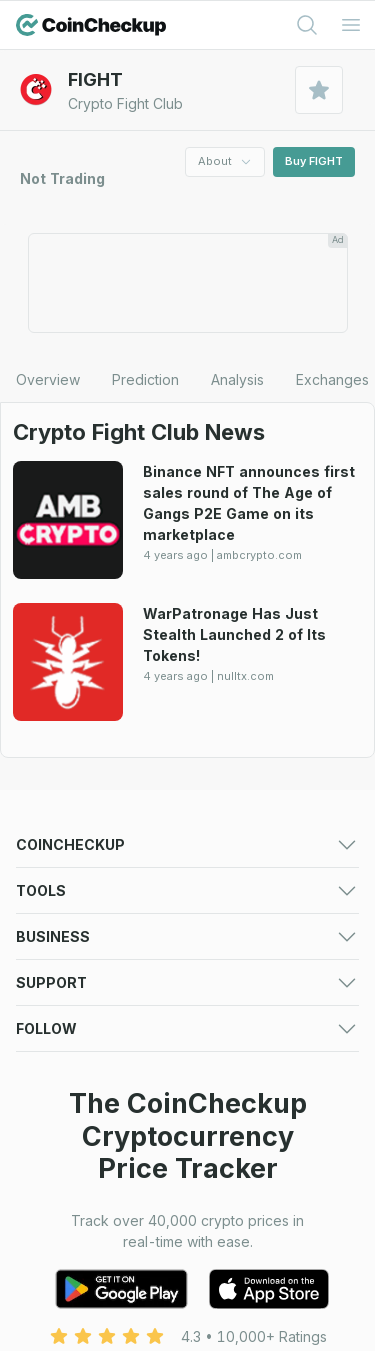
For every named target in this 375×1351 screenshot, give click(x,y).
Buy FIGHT (314, 161)
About (225, 161)
